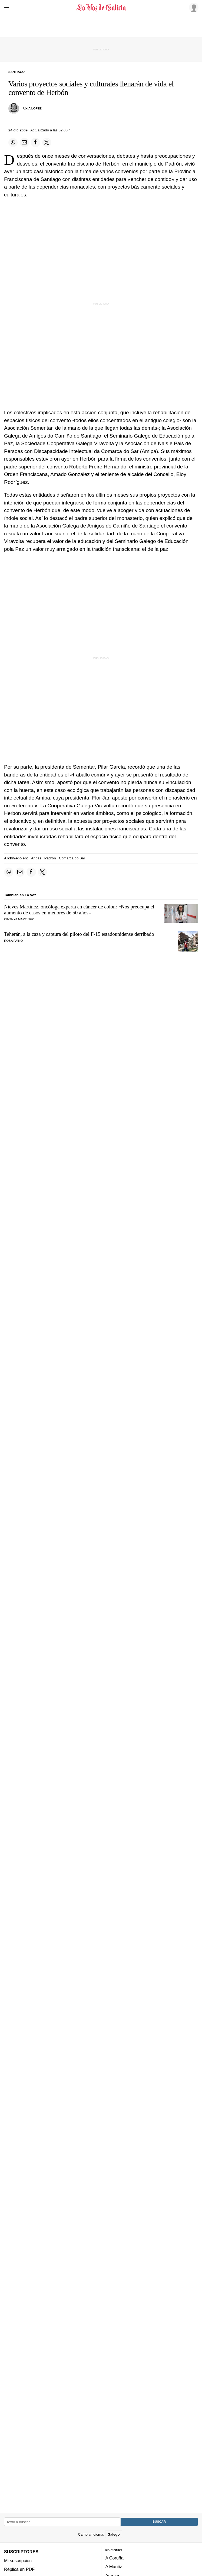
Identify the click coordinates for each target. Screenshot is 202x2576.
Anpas (36, 858)
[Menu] (7, 7)
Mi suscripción (18, 2560)
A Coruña (114, 2557)
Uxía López (32, 108)
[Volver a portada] (101, 7)
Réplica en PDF (19, 2569)
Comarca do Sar (72, 858)
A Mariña (114, 2566)
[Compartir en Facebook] (35, 142)
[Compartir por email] (24, 142)
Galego (113, 2534)
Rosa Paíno (13, 940)
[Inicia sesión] (193, 7)
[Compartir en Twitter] (46, 142)
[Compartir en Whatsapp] (13, 142)
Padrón (50, 858)
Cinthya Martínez (19, 919)
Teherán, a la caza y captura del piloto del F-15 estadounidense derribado (79, 934)
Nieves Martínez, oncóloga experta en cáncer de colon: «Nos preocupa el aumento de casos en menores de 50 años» (79, 909)
